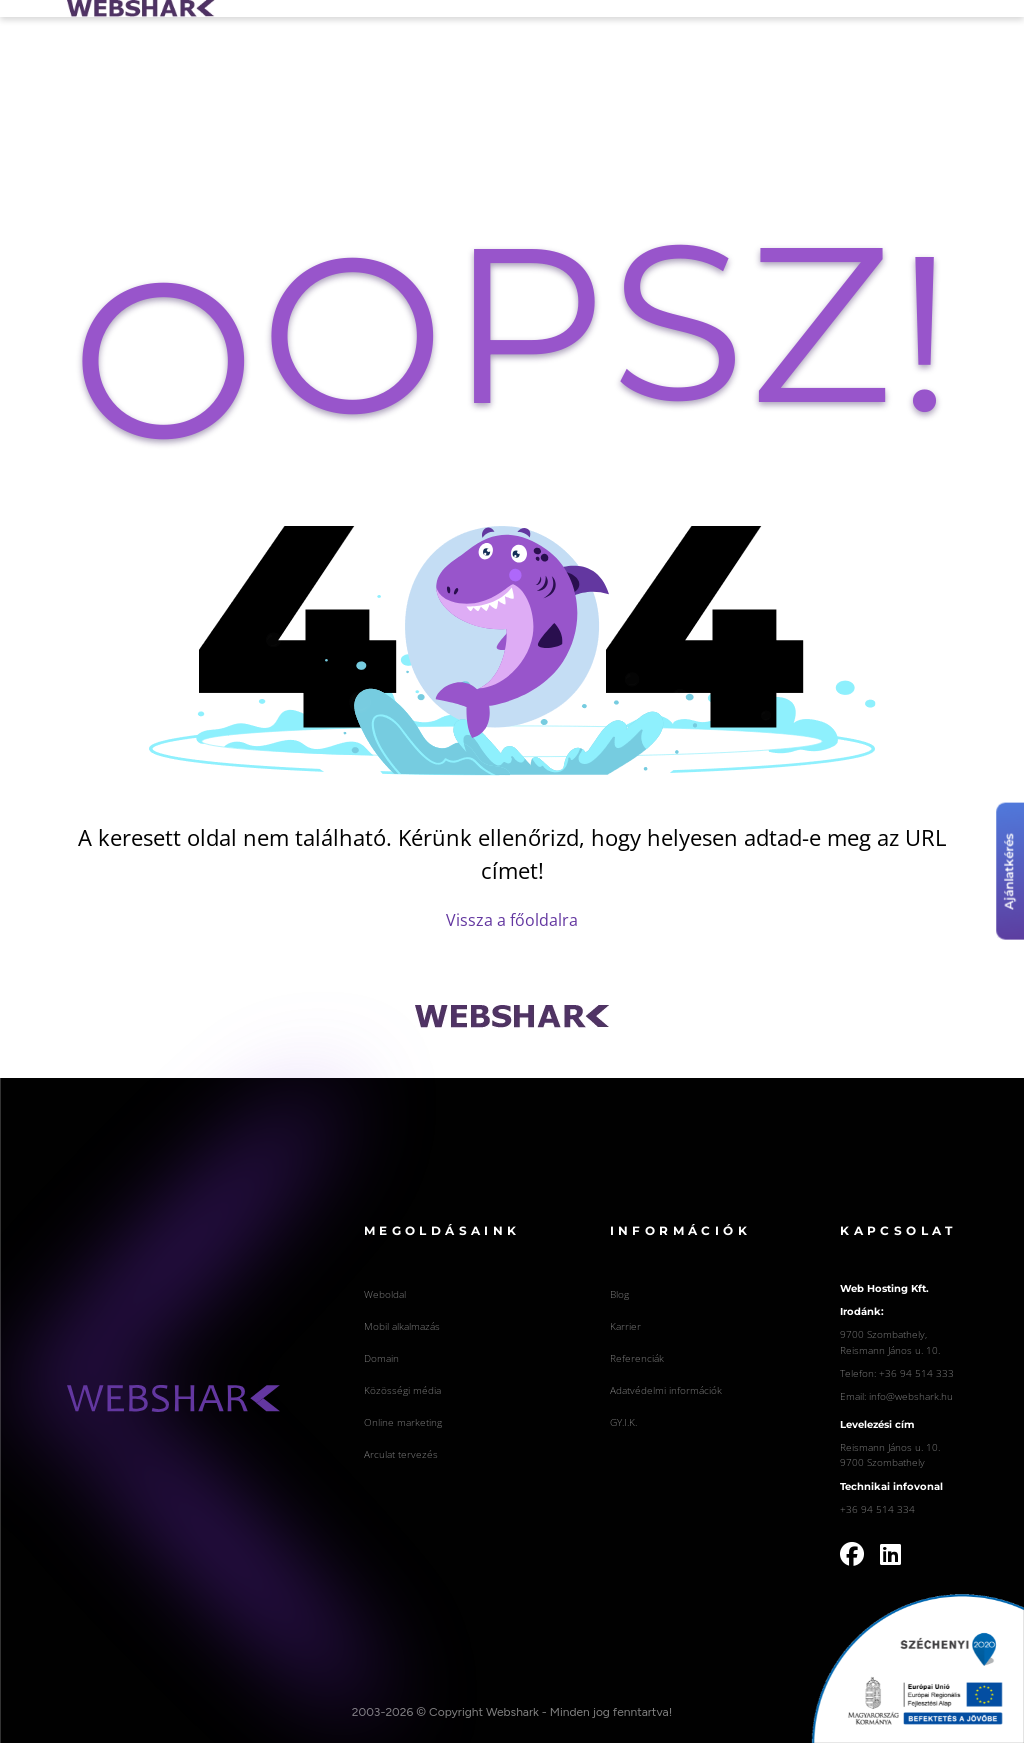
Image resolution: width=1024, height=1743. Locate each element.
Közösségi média (402, 1390)
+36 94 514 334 (877, 1509)
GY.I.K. (623, 1422)
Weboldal (385, 1294)
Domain (381, 1358)
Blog (619, 1294)
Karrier (625, 1326)
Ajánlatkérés (1009, 871)
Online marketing (403, 1422)
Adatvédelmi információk (666, 1390)
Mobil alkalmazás (402, 1326)
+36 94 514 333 (916, 1373)
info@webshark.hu (911, 1396)
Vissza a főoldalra (512, 920)
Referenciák (637, 1358)
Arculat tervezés (401, 1454)
